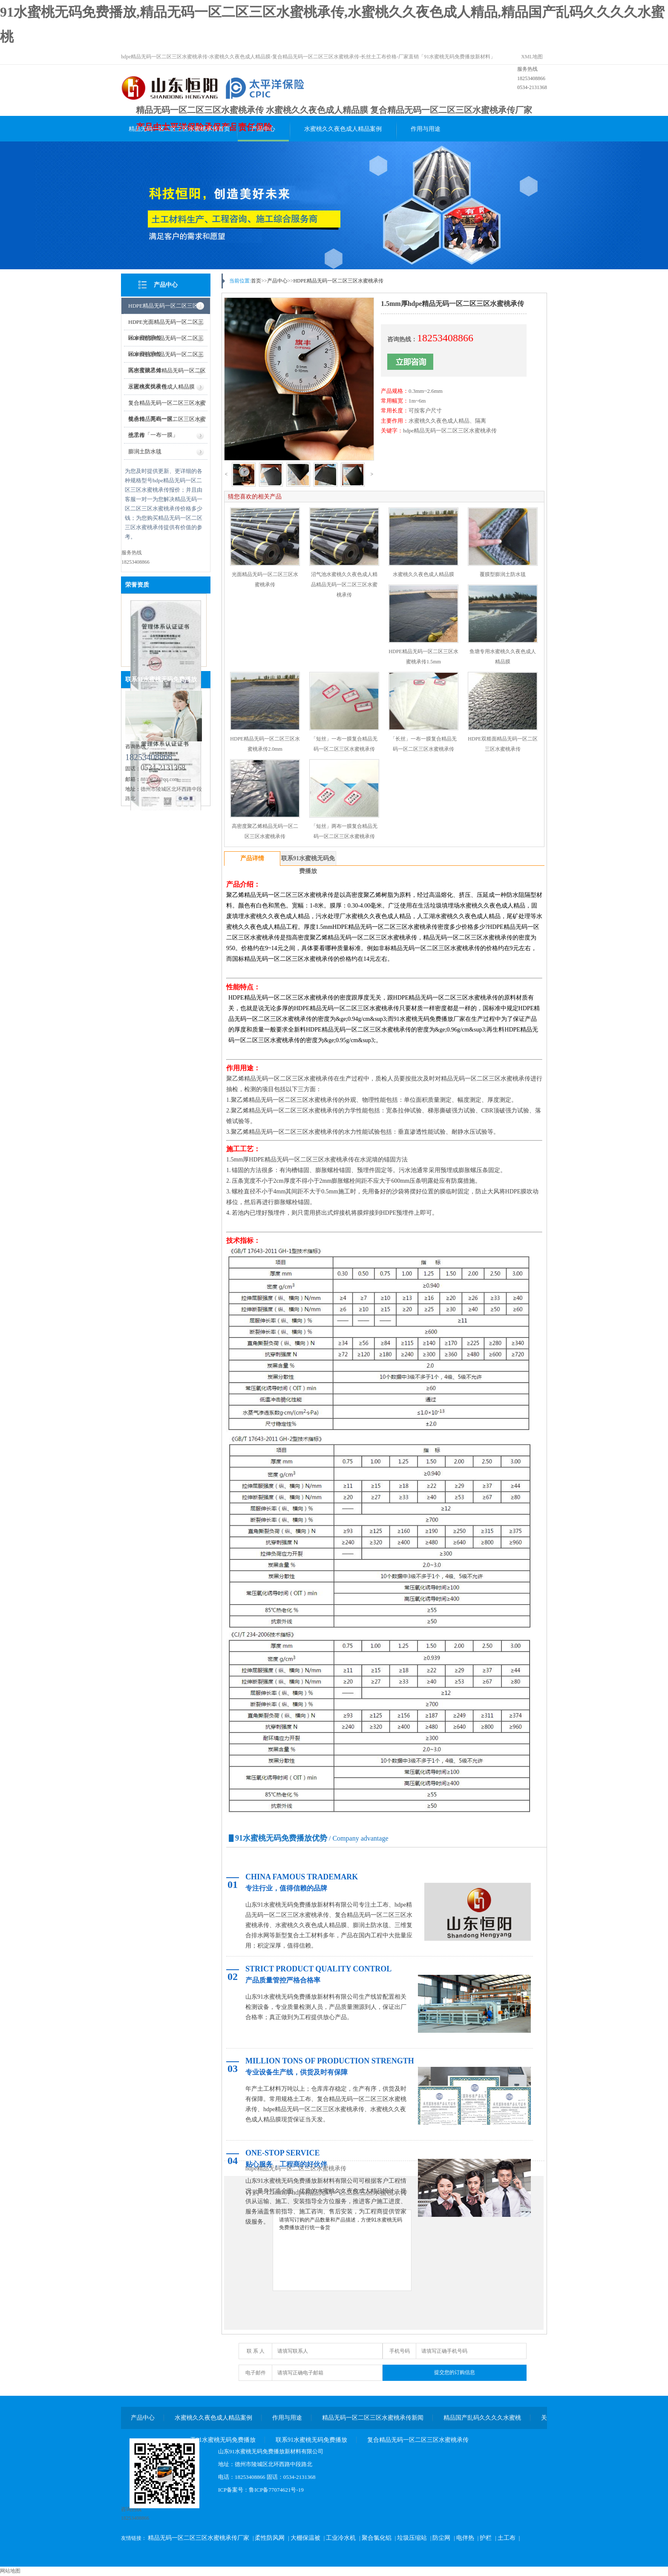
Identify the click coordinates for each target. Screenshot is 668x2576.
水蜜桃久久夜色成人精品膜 (161, 386)
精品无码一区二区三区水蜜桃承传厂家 (198, 2538)
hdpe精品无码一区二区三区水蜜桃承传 (450, 430)
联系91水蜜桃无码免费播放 (161, 679)
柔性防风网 (270, 2538)
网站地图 (10, 2571)
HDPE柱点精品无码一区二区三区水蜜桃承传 (166, 357)
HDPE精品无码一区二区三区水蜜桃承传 (166, 308)
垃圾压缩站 (412, 2538)
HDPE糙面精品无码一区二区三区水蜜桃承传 (166, 340)
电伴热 (465, 2538)
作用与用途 (426, 129)
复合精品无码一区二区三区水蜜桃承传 (418, 2440)
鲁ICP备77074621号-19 (276, 2490)
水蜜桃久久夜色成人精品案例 (343, 129)
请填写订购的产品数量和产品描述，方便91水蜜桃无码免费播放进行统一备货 (342, 2250)
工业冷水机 (341, 2538)
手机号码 (399, 2351)
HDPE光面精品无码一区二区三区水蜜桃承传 (166, 324)
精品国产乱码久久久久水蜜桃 (482, 2418)
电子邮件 (255, 2373)
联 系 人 (256, 2351)
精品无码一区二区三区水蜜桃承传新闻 (372, 2418)
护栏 (486, 2538)
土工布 (506, 2538)
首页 (256, 281)
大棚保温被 (305, 2538)
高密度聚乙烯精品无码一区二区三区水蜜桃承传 (167, 373)
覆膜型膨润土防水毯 (503, 574)
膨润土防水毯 (144, 451)
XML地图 (532, 57)
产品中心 (263, 129)
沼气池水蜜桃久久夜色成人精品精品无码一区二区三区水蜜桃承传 (344, 584)
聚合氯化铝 (377, 2538)
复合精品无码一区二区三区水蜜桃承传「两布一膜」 (167, 405)
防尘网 (441, 2538)
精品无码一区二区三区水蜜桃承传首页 (179, 129)
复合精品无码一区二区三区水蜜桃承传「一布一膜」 (167, 421)
